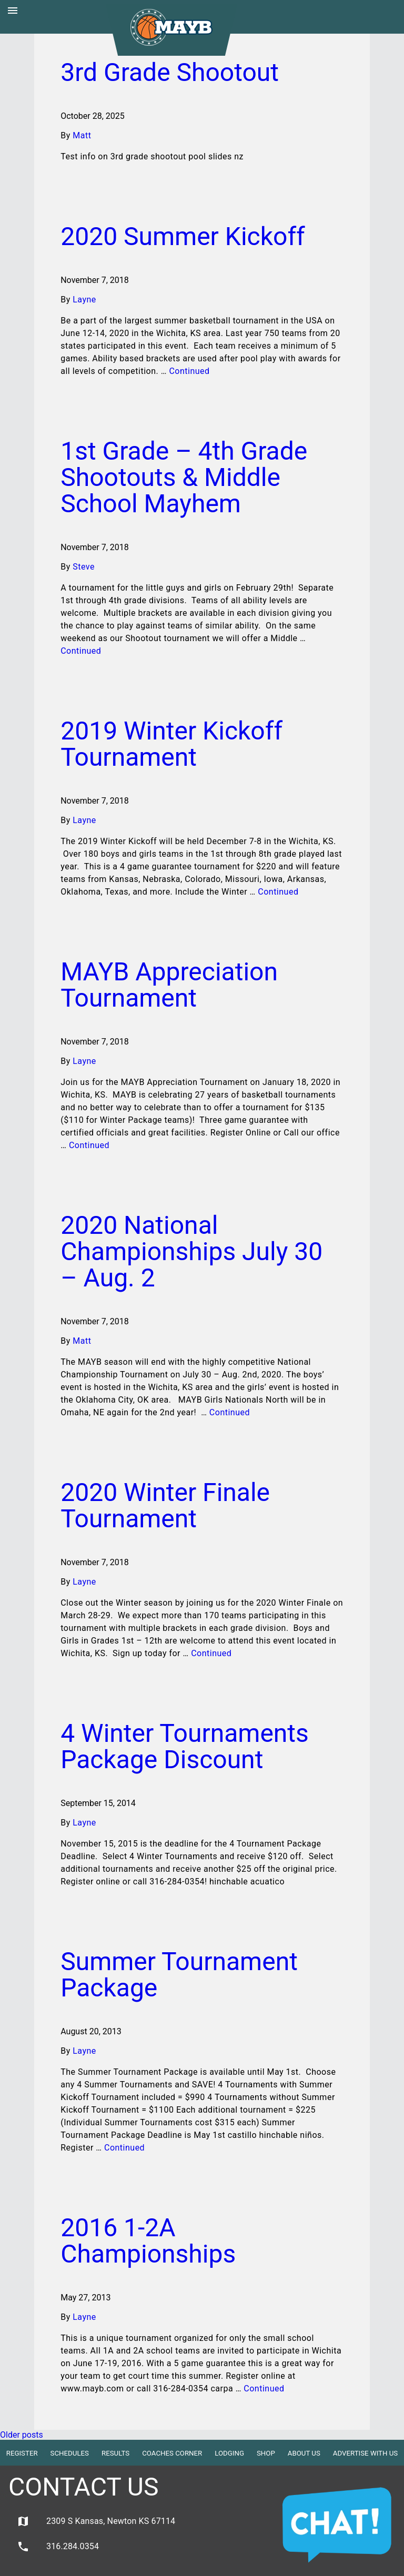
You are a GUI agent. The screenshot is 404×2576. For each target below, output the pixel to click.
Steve (84, 567)
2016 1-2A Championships (148, 2241)
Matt (82, 135)
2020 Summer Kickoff (182, 236)
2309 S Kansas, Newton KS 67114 (96, 2521)
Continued (189, 371)
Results (115, 2453)
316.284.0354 (58, 2546)
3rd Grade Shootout (169, 72)
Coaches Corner (172, 2453)
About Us (304, 2453)
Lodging (229, 2453)
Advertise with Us (365, 2453)
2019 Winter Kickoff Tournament (171, 744)
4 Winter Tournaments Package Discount (184, 1746)
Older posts (21, 2435)
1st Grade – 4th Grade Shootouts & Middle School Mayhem (183, 477)
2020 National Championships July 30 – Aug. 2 (191, 1251)
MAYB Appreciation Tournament (169, 985)
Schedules (69, 2453)
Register (22, 2453)
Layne (84, 300)
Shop (266, 2453)
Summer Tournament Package (179, 1974)
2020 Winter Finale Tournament (165, 1505)
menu (12, 10)
